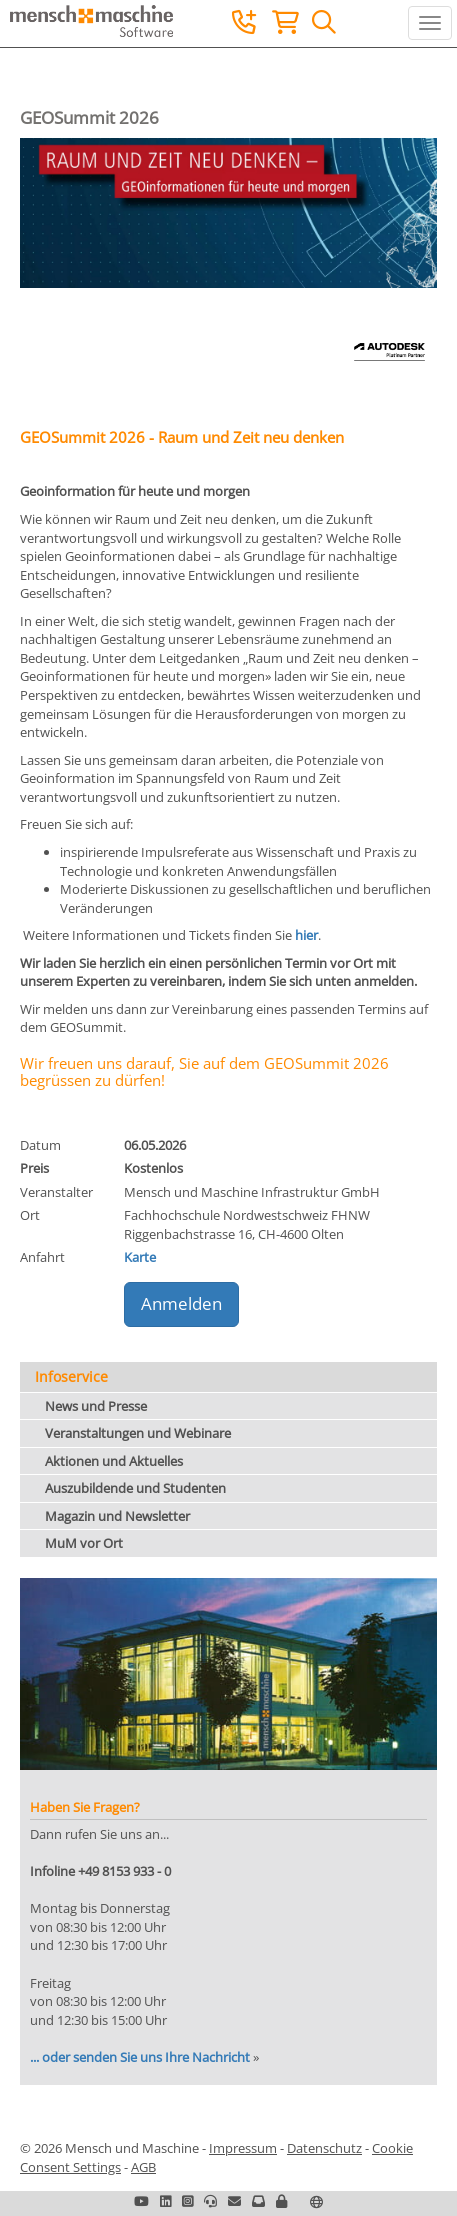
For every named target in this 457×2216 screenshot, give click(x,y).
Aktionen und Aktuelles (114, 1461)
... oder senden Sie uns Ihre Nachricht (140, 2057)
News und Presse (96, 1406)
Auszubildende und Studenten (135, 1488)
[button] (281, 2201)
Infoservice (71, 1376)
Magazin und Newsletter (117, 1516)
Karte (140, 1257)
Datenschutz (324, 2148)
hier (306, 935)
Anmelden (181, 1303)
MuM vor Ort (84, 1543)
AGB (143, 2167)
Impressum (243, 2148)
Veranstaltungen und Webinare (138, 1433)
